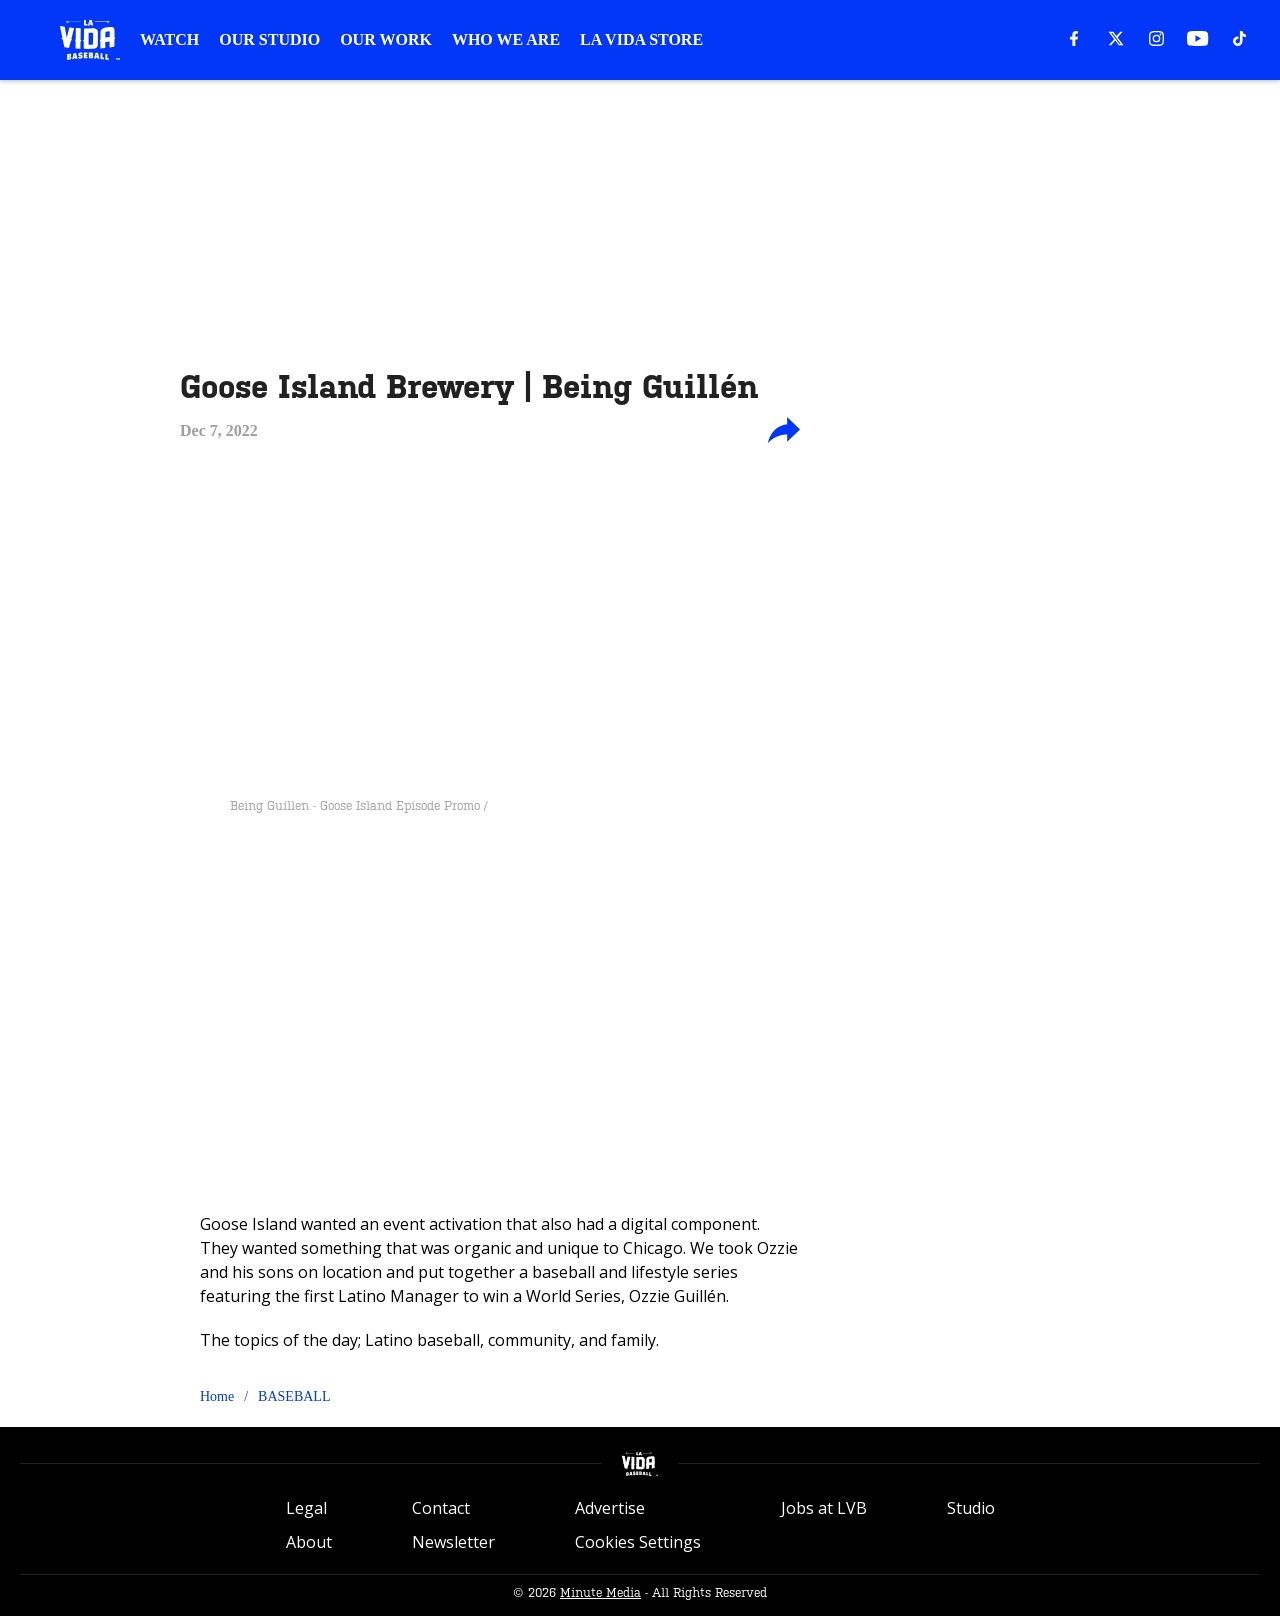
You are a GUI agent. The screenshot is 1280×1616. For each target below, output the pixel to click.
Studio (971, 1508)
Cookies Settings (638, 1542)
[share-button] (784, 431)
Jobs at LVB (824, 1508)
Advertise (610, 1508)
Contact (441, 1508)
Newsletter (453, 1542)
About (309, 1542)
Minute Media (600, 1593)
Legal (306, 1508)
